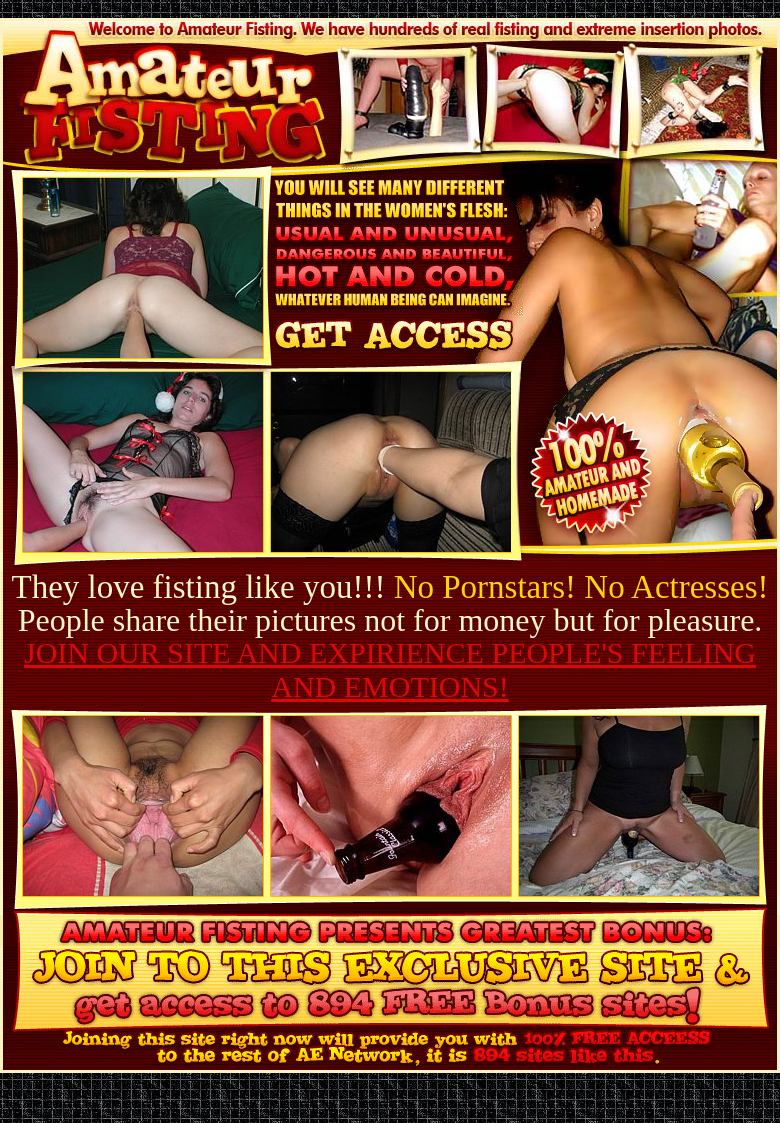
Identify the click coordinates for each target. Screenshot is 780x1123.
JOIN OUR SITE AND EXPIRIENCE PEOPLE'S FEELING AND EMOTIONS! (390, 669)
